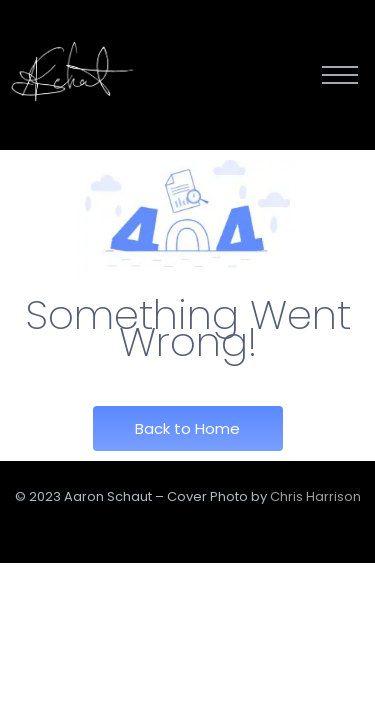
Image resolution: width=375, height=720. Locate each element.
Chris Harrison (315, 496)
